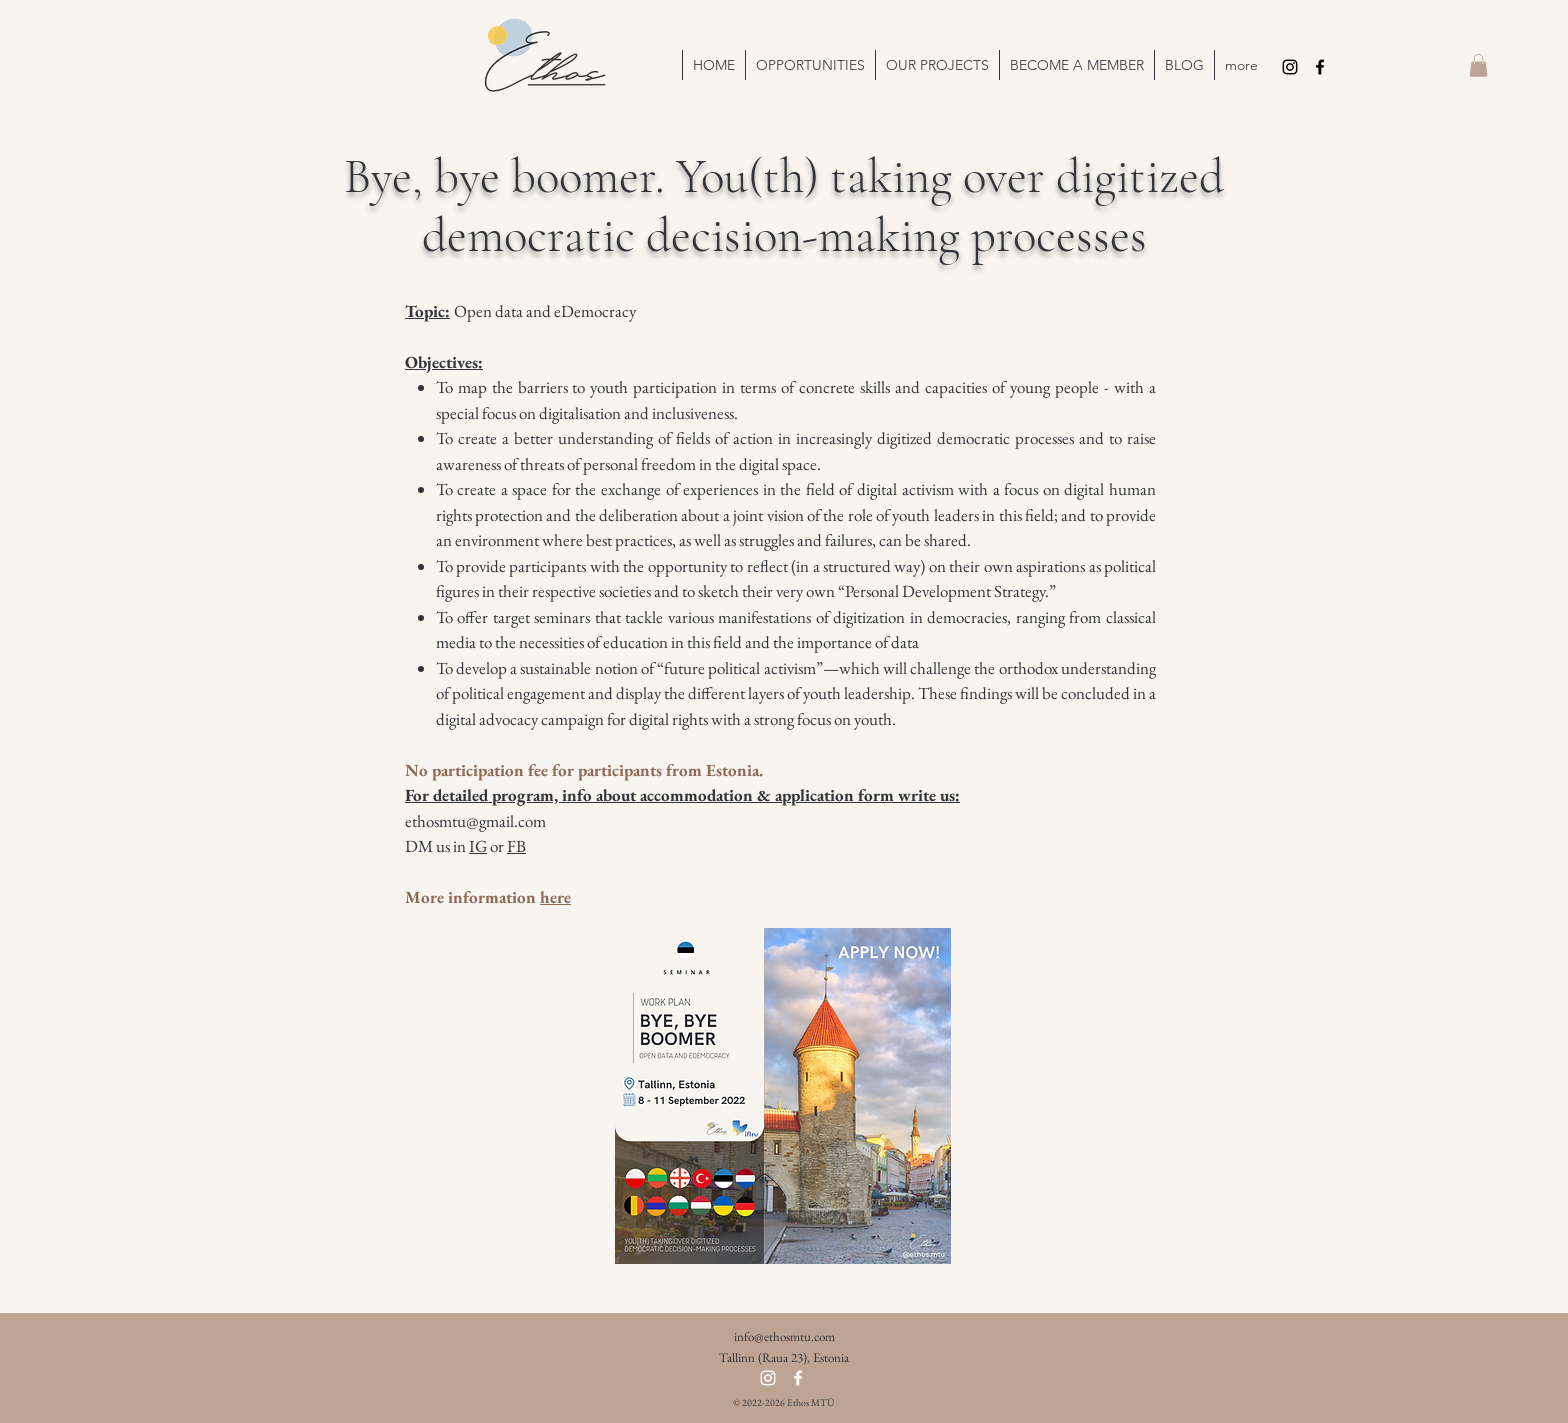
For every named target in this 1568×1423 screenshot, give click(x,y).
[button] (937, 65)
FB (516, 846)
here (555, 897)
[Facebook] (1320, 67)
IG (478, 846)
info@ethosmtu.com (784, 1336)
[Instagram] (1290, 67)
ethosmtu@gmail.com (475, 821)
